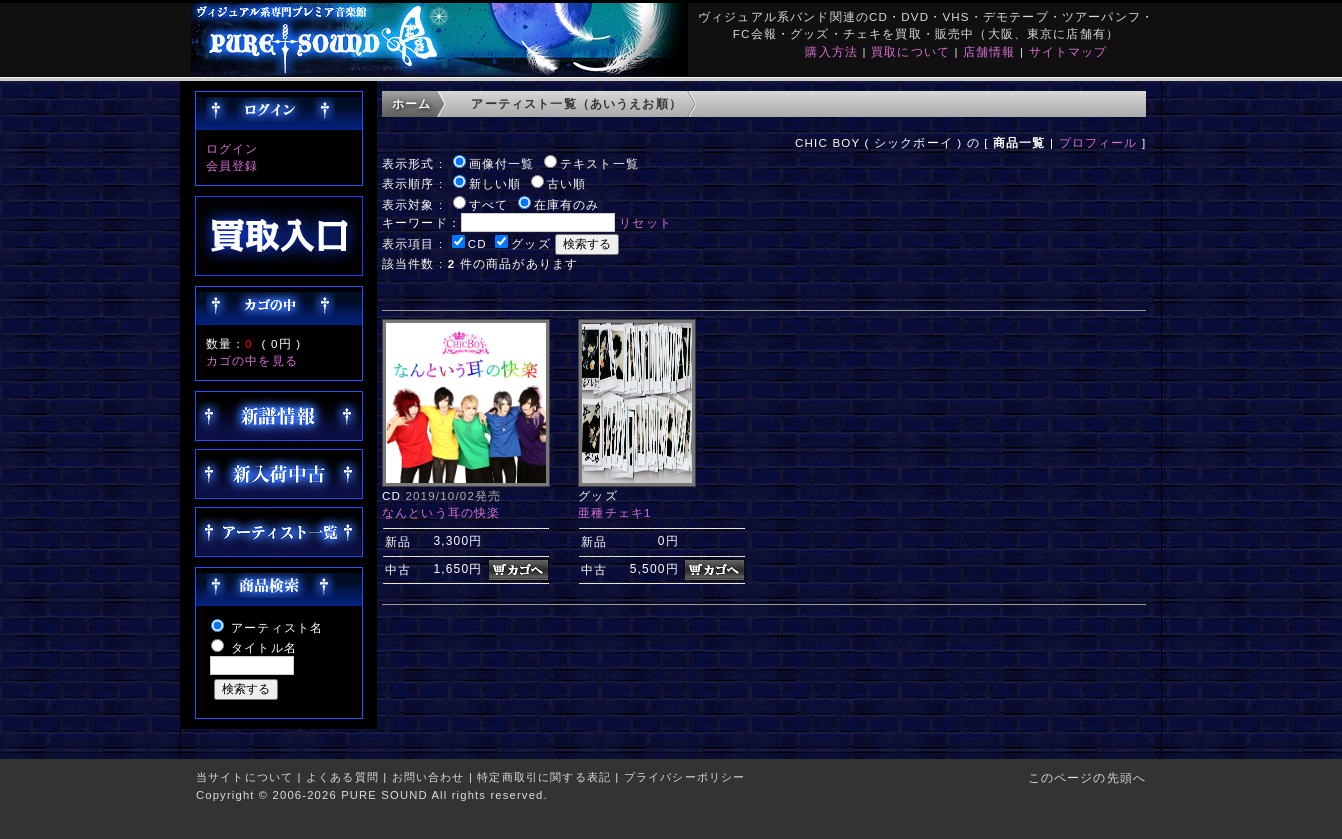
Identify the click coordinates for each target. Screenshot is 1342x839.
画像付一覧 (502, 163)
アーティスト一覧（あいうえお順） (576, 103)
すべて (488, 204)
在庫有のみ (567, 204)
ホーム (411, 103)
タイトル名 (264, 647)
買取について (910, 51)
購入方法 (831, 51)
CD (477, 243)
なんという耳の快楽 (441, 512)
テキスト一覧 (599, 163)
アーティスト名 (277, 627)
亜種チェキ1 (614, 512)
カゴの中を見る (252, 360)
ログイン (232, 148)
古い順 (566, 183)
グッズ (530, 243)
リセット (645, 222)
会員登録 (232, 165)
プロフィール (1098, 142)
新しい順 (495, 183)
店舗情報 (989, 51)
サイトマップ (1068, 51)
